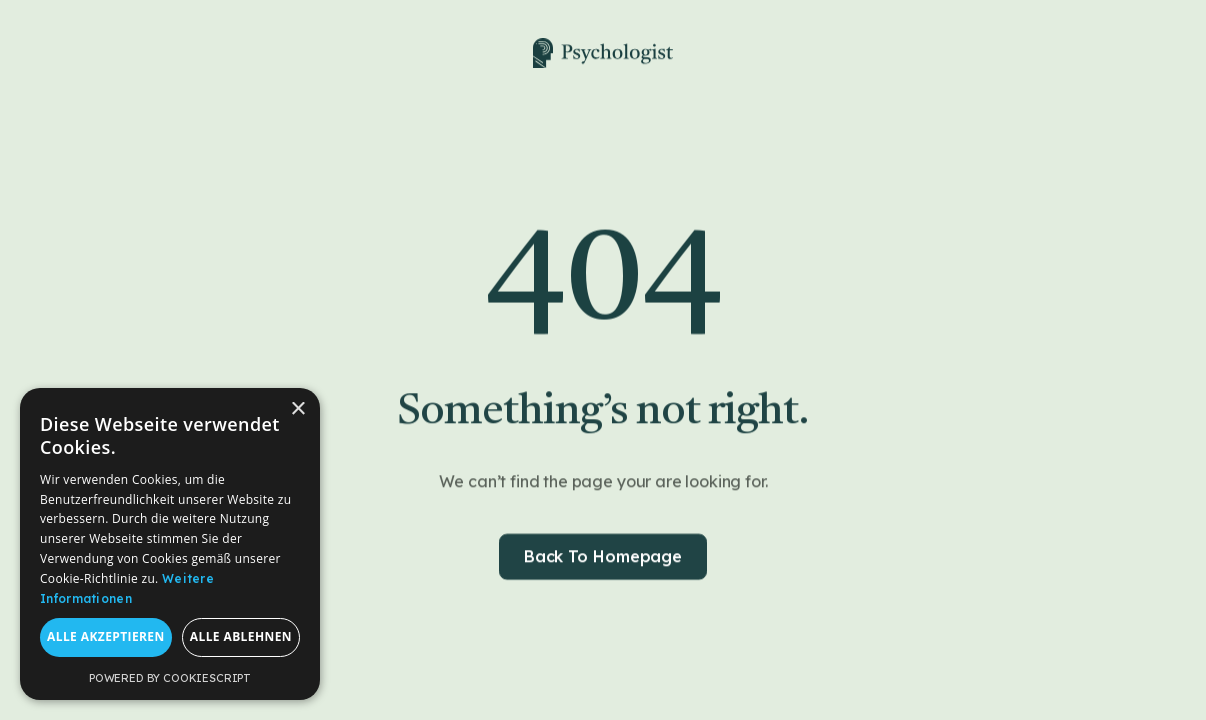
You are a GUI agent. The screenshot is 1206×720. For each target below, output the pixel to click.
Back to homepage (603, 559)
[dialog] (170, 544)
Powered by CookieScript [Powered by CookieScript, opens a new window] (170, 678)
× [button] (297, 409)
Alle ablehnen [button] (241, 636)
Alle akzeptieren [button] (106, 636)
